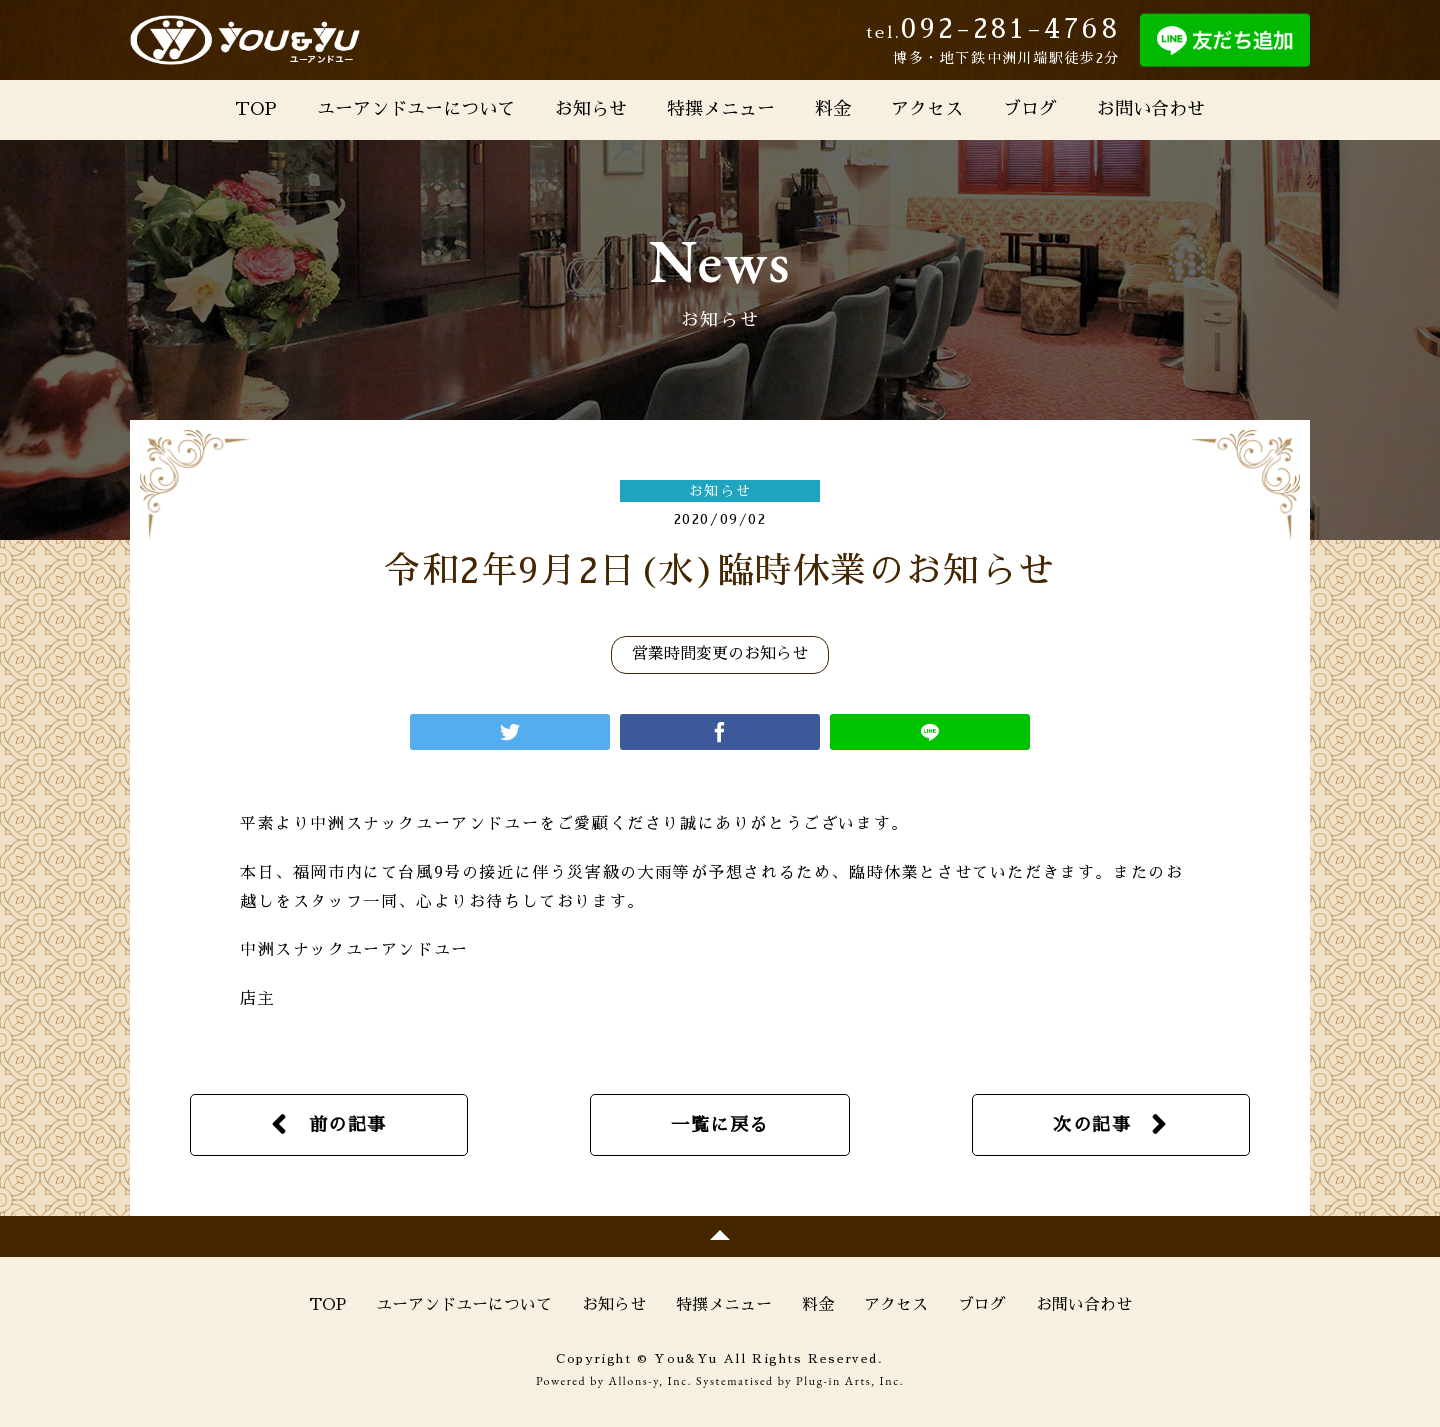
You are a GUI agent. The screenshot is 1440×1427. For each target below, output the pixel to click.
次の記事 (1092, 1125)
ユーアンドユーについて (416, 109)
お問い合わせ (1151, 109)
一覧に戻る (720, 1125)
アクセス (927, 109)
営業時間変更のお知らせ (720, 654)
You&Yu (245, 40)
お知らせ (591, 109)
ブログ (1030, 109)
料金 (833, 109)
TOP (256, 109)
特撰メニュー (721, 109)
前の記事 (348, 1125)
